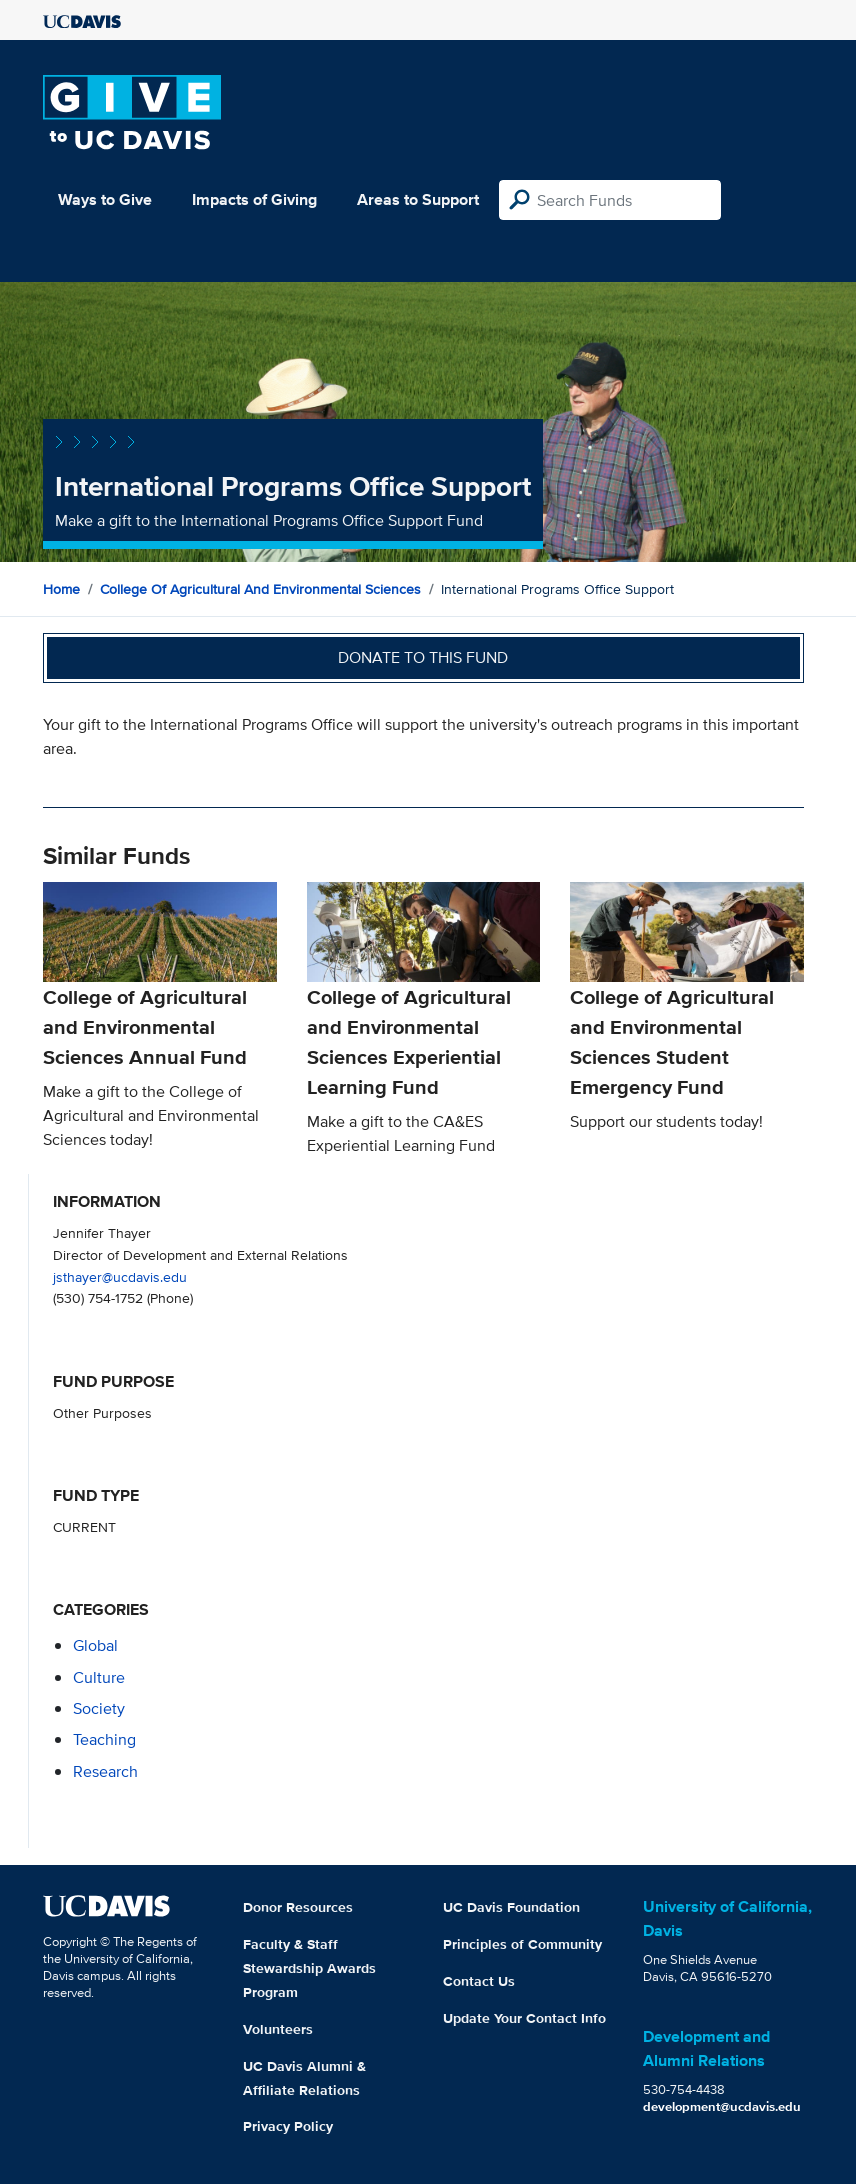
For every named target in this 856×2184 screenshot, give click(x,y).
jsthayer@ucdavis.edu (120, 1276)
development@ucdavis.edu (722, 2106)
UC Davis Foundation (511, 1907)
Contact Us (479, 1981)
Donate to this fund (423, 657)
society (99, 1708)
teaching (104, 1739)
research (105, 1771)
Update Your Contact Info (524, 2018)
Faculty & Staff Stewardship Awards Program (309, 1968)
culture (99, 1677)
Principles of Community (522, 1944)
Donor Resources (298, 1907)
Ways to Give (105, 199)
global (95, 1645)
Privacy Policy (288, 2126)
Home (61, 589)
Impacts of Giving (254, 199)
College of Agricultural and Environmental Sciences (260, 589)
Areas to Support (418, 199)
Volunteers (278, 2029)
